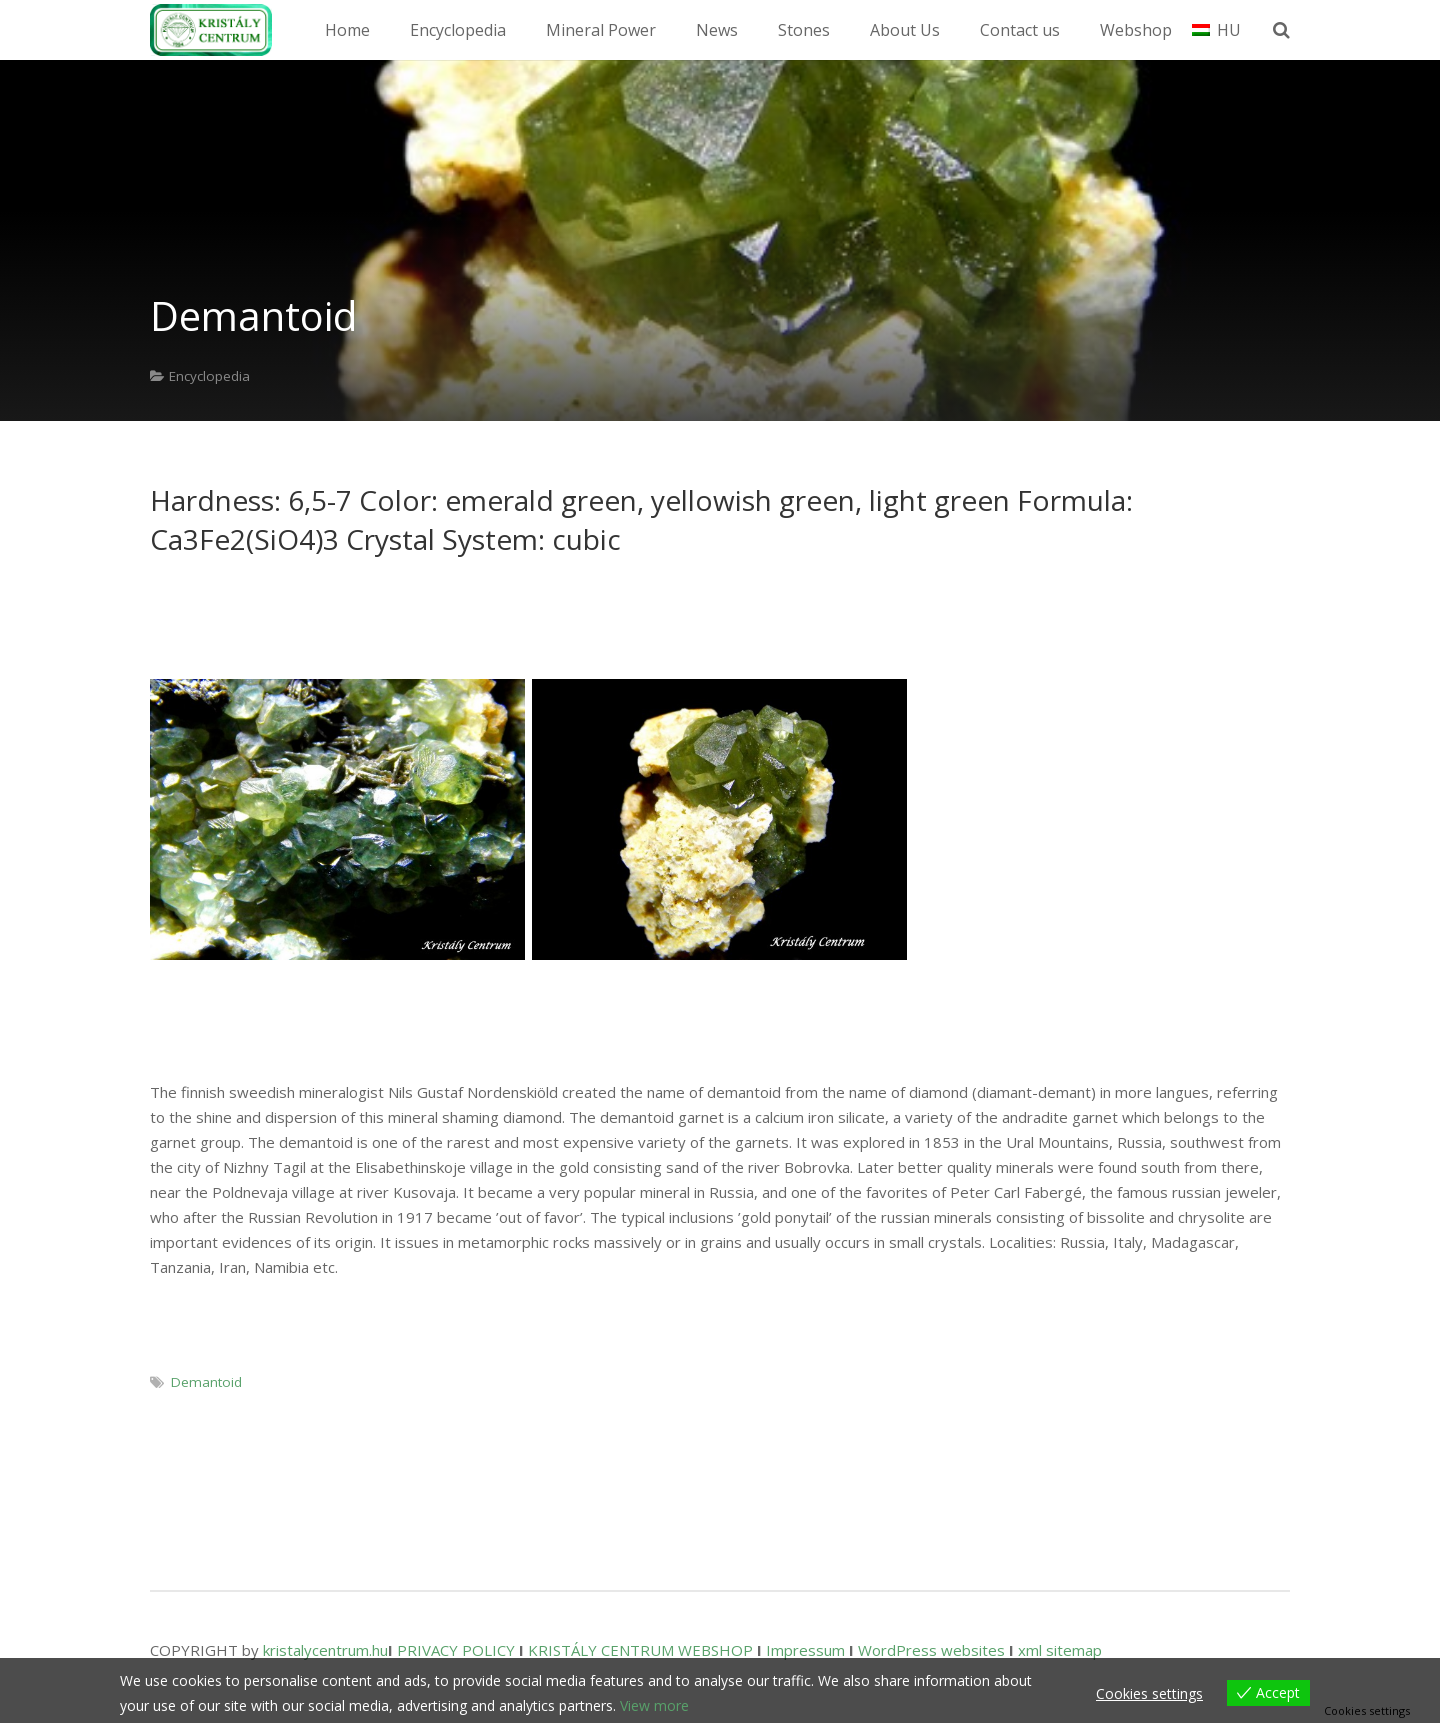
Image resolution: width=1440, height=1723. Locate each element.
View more (654, 1705)
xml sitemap (1060, 1650)
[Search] (1287, 30)
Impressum (805, 1650)
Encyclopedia (209, 376)
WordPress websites (931, 1650)
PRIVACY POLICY (456, 1650)
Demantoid (206, 1382)
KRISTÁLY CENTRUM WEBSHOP (640, 1650)
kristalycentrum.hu (325, 1650)
